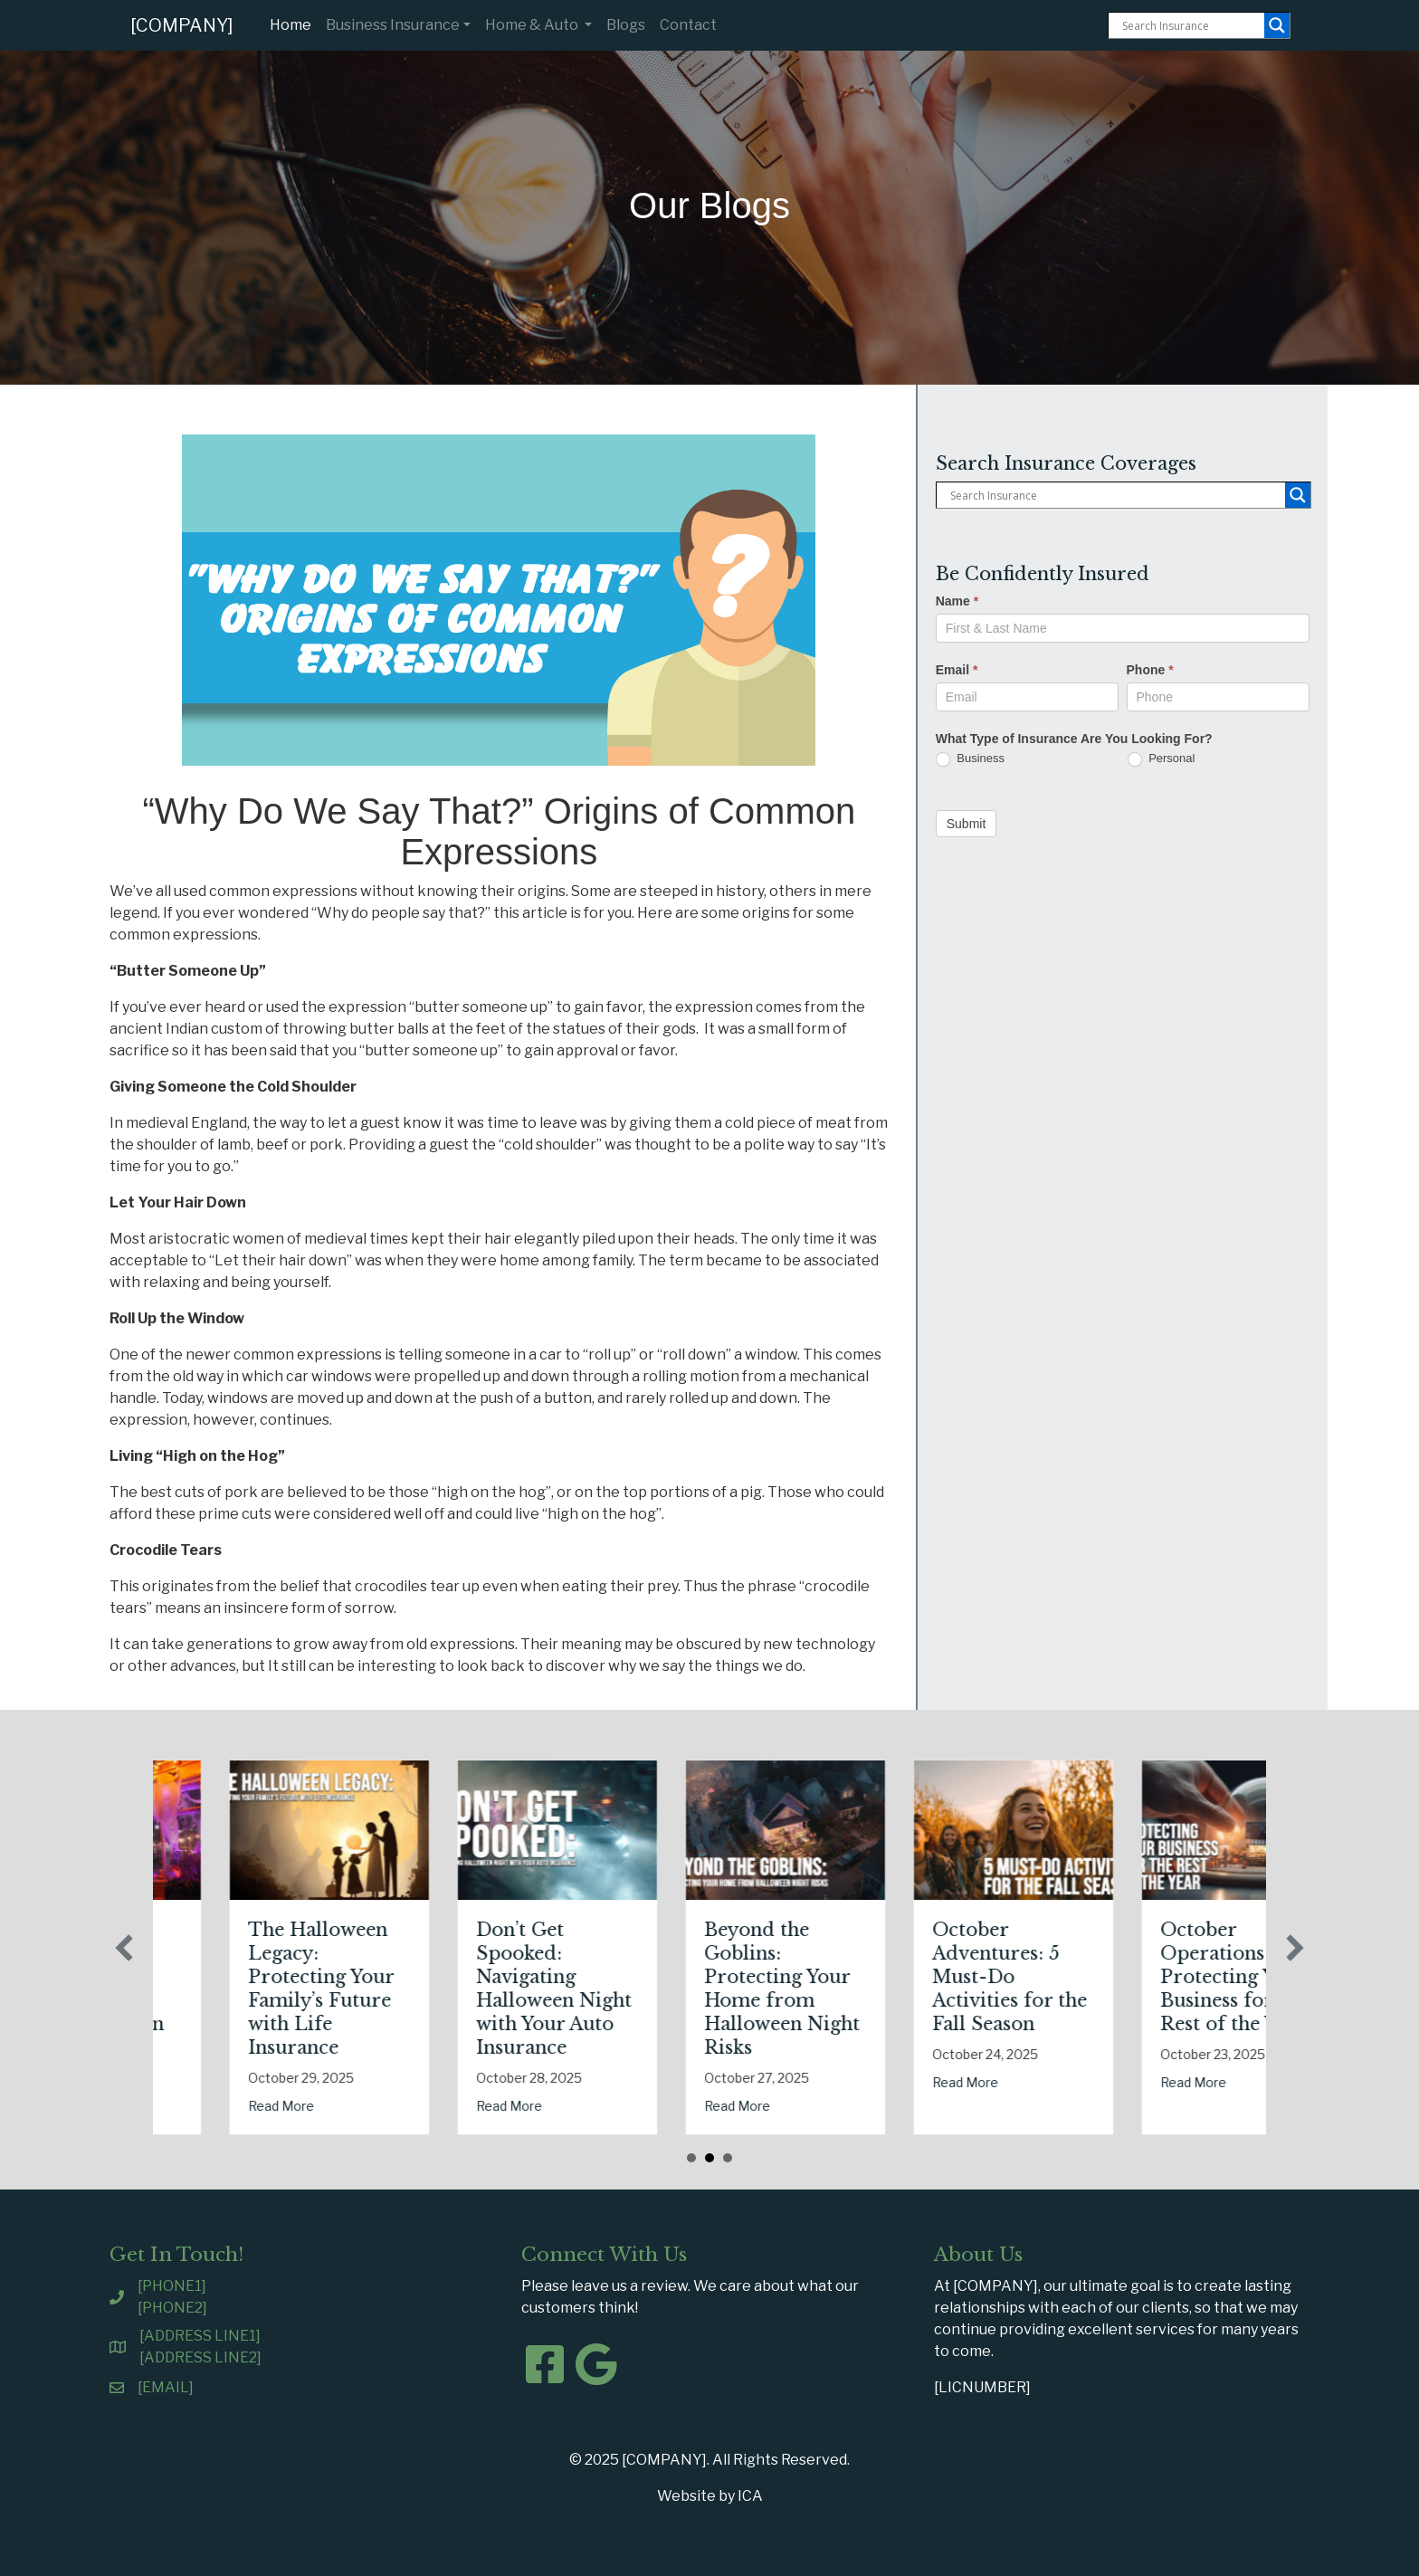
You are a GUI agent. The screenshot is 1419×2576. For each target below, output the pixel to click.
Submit (966, 823)
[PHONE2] (172, 2307)
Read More (171, 2082)
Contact (688, 24)
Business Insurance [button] (393, 24)
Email (957, 670)
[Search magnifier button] (1277, 25)
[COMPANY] (181, 25)
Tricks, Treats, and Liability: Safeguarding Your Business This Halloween (209, 1977)
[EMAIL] (166, 2387)
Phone (1150, 670)
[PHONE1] (172, 2286)
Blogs (625, 24)
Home (294, 23)
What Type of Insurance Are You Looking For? (1074, 738)
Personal (1161, 759)
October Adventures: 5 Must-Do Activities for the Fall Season (1127, 1977)
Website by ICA (710, 2495)
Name (957, 601)
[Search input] (1191, 25)
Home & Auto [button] (533, 24)
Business (970, 759)
